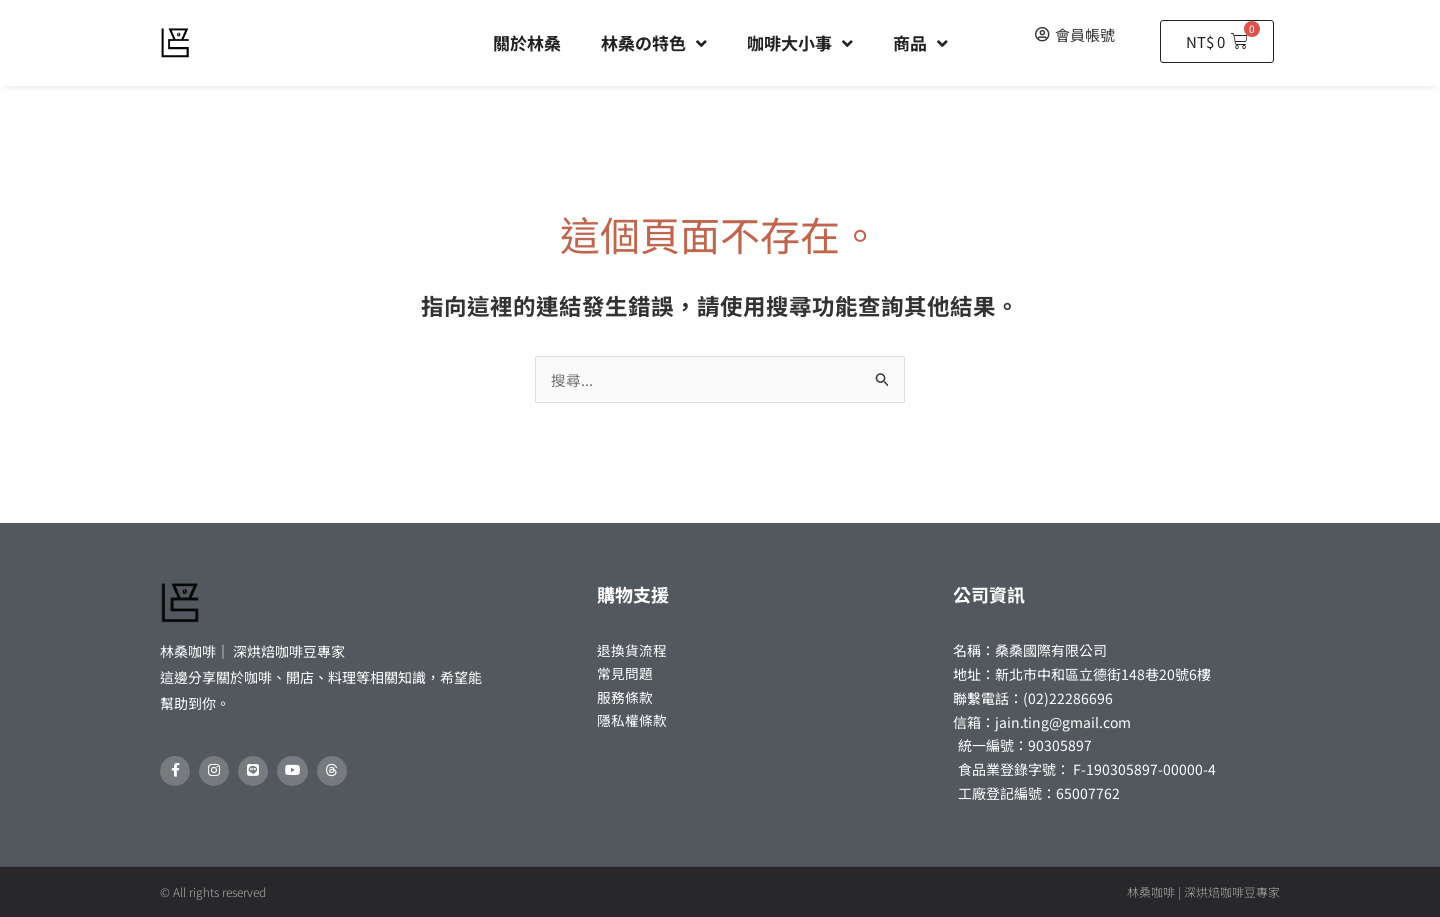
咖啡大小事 (800, 43)
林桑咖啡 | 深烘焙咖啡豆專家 (1203, 891)
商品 (920, 43)
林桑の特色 (654, 43)
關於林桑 (527, 42)
